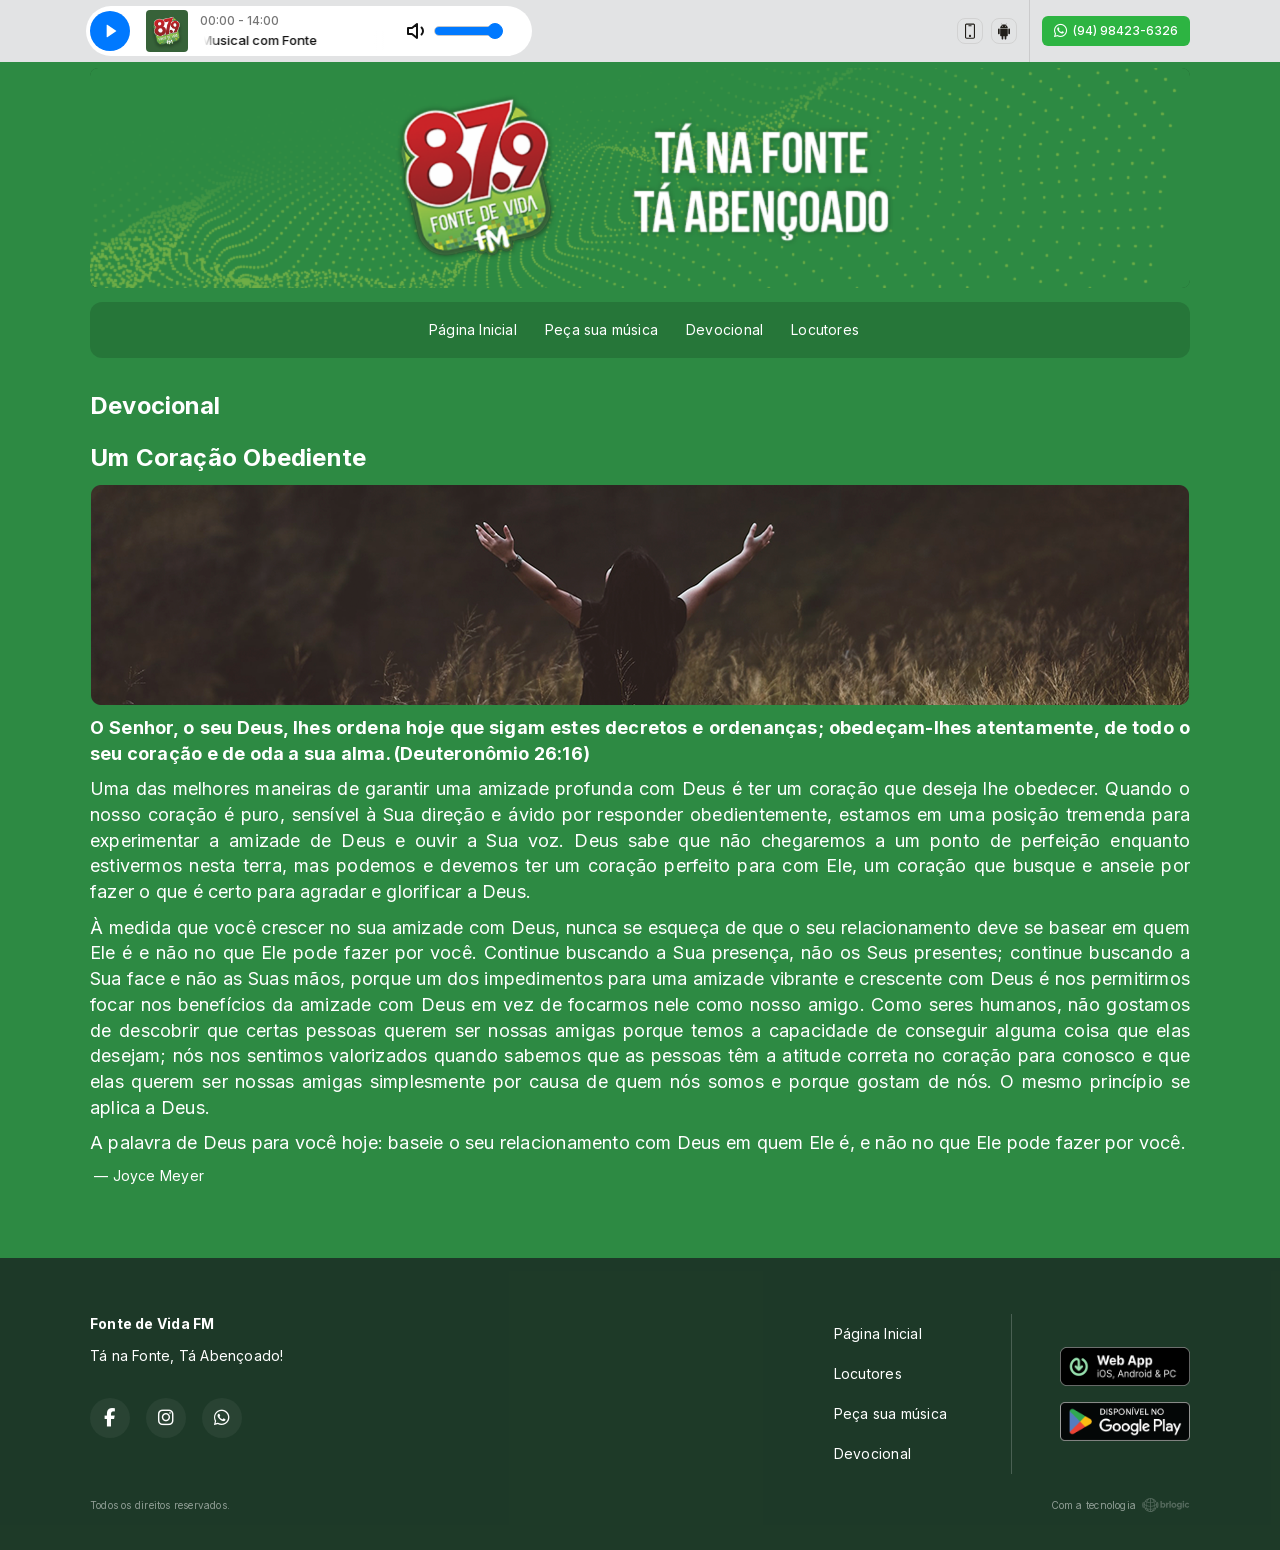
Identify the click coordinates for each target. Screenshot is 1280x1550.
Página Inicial (473, 329)
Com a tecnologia (1120, 1505)
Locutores (825, 329)
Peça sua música (601, 329)
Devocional (724, 329)
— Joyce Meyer (149, 1175)
